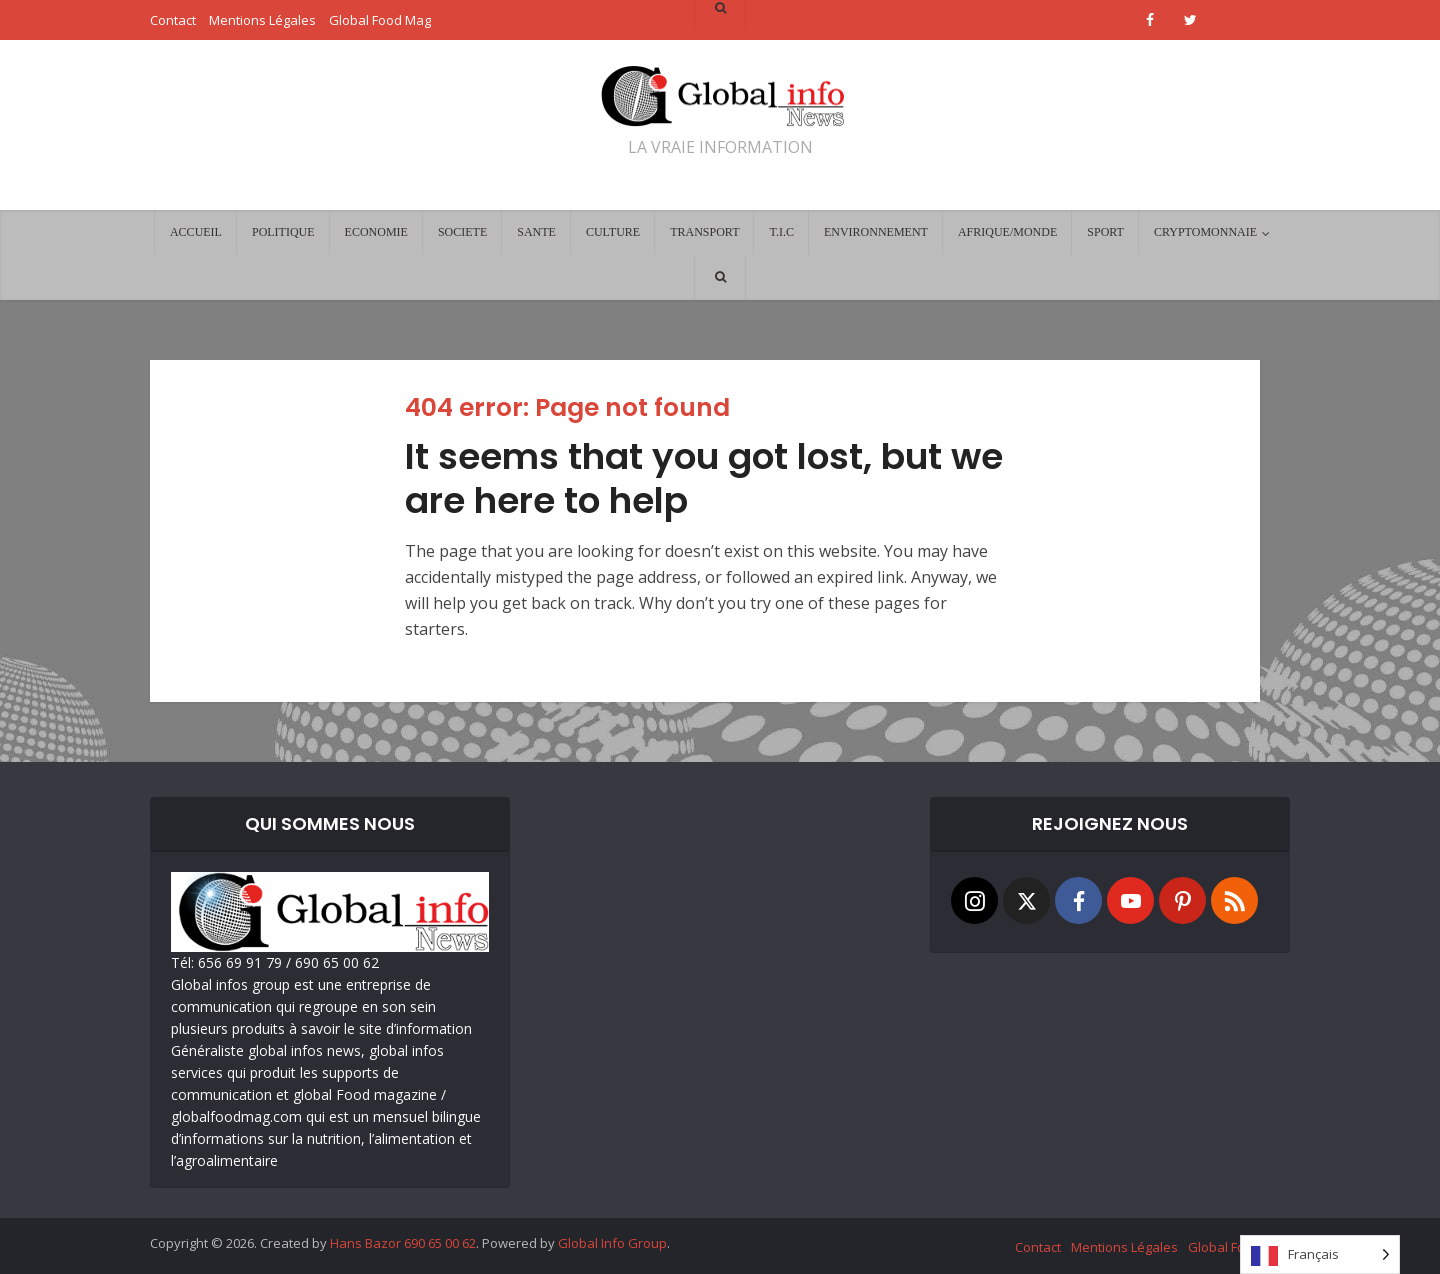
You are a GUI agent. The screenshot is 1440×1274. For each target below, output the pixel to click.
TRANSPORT (704, 232)
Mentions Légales (1124, 1247)
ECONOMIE (376, 232)
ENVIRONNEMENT (876, 232)
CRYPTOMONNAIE (1205, 232)
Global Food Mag (1239, 1247)
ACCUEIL (196, 232)
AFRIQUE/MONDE (1007, 232)
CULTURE (613, 232)
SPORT (1105, 232)
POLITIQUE (283, 232)
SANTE (536, 232)
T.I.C (781, 232)
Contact (1038, 1247)
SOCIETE (462, 232)
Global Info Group (612, 1243)
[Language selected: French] (1320, 1254)
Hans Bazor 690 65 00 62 (403, 1243)
